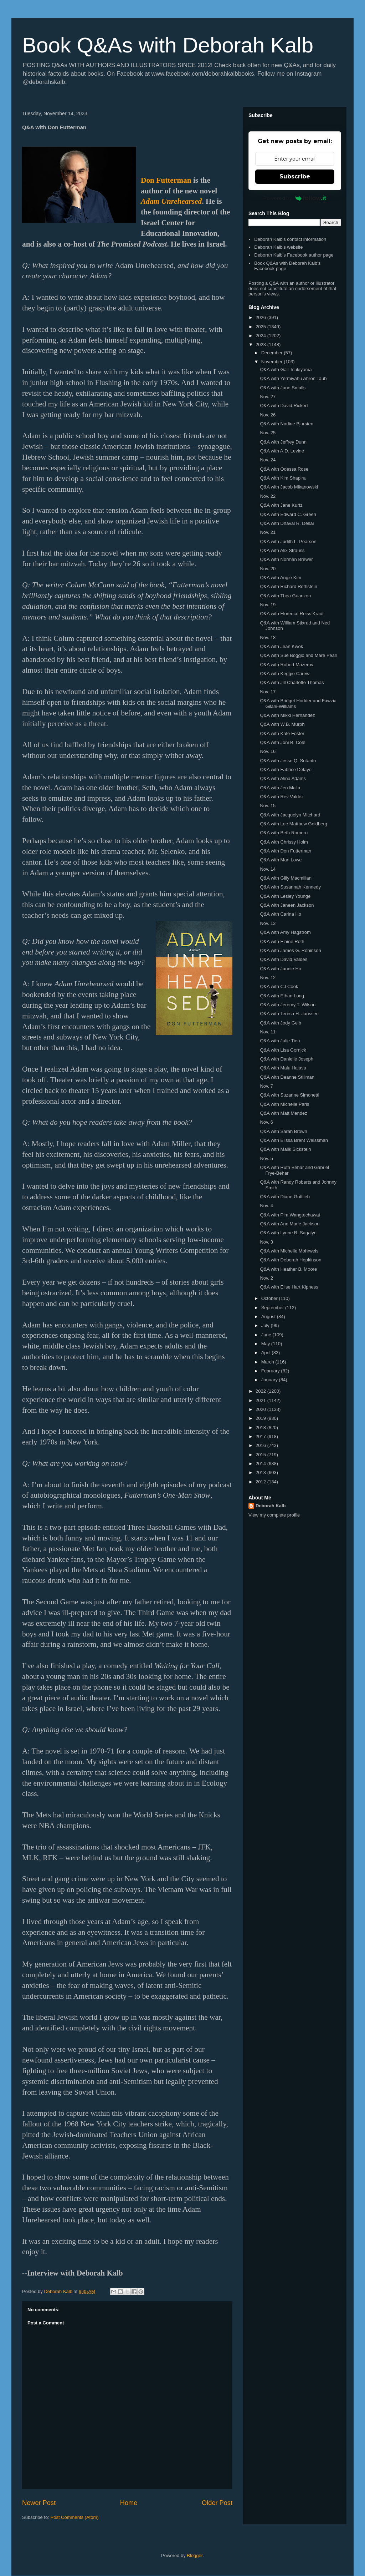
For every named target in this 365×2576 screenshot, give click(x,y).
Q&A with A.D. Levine (282, 451)
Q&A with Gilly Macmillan (285, 878)
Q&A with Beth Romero (284, 832)
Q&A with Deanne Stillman (287, 1077)
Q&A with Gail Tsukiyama (286, 369)
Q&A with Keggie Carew (284, 673)
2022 (261, 1391)
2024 (261, 335)
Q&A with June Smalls (282, 387)
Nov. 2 (266, 1278)
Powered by (295, 198)
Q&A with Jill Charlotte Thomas (292, 682)
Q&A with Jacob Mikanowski (289, 487)
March (268, 1362)
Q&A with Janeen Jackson (287, 905)
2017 (261, 1436)
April (266, 1352)
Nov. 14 (268, 869)
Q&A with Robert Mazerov (286, 664)
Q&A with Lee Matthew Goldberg (293, 823)
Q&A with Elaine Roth (282, 941)
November (272, 361)
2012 (261, 1481)
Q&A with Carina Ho (280, 914)
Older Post (217, 2502)
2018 (261, 1427)
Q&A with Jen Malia (280, 787)
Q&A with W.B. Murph (282, 724)
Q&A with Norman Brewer (286, 559)
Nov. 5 (266, 1158)
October (270, 1298)
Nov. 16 (268, 751)
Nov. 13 (268, 923)
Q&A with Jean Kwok (281, 646)
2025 (261, 326)
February (271, 1370)
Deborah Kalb (271, 1505)
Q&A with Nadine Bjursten (286, 423)
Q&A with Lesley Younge (285, 896)
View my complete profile (274, 1515)
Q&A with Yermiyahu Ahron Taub (293, 378)
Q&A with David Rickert (284, 405)
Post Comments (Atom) (75, 2517)
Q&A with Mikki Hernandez (287, 715)
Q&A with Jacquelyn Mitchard (290, 815)
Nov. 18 (268, 637)
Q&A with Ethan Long (282, 995)
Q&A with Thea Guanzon (285, 595)
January (270, 1379)
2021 (261, 1400)
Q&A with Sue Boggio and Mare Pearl (298, 655)
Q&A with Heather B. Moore (288, 1269)
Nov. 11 (268, 1031)
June (267, 1334)
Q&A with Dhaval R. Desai (287, 523)
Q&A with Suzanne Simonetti (289, 1095)
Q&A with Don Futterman (285, 851)
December (272, 352)
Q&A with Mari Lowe (281, 859)
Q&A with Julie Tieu (280, 1040)
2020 (261, 1409)
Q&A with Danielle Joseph (286, 1059)
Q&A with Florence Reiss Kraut (291, 613)
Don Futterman (166, 180)
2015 (261, 1454)
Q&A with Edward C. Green (288, 514)
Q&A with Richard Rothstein (288, 586)
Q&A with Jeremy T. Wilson (287, 1004)
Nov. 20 (268, 568)
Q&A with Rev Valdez (282, 796)
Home (129, 2502)
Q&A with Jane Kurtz (281, 505)
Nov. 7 (266, 1086)
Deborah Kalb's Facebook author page (293, 255)
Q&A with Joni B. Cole (282, 742)
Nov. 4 (266, 1205)
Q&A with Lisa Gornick (283, 1050)
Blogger (194, 2555)
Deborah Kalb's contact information (290, 239)
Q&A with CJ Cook (279, 986)
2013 (261, 1472)
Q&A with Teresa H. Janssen (289, 1013)
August (269, 1316)
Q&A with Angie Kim (280, 577)
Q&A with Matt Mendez (283, 1113)
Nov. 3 (266, 1242)
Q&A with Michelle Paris (284, 1104)
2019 (261, 1418)
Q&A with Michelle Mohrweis (289, 1251)
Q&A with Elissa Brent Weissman (294, 1140)
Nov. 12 (268, 977)
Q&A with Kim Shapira (282, 478)
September (273, 1307)
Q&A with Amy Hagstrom (285, 932)
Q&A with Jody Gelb (280, 1023)
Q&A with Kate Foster (282, 733)
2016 (261, 1445)
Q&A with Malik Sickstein (285, 1149)
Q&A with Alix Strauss (282, 550)
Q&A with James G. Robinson (290, 950)
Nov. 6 (266, 1122)
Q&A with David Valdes (283, 959)
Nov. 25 (268, 432)
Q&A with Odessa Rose (284, 469)
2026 (261, 317)
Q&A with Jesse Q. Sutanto (288, 760)
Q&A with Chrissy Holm (284, 842)
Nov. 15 (268, 805)
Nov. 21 (268, 532)
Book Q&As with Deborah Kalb (167, 45)
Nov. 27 (268, 396)
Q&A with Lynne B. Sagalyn (288, 1232)
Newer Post (39, 2502)
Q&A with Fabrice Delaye (286, 769)
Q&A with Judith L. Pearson (288, 541)
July (266, 1325)
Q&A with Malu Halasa (283, 1068)
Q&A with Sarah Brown (283, 1131)
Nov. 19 (268, 604)
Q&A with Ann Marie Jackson (289, 1223)
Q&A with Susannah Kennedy (290, 887)
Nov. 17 (268, 691)
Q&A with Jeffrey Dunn (283, 442)
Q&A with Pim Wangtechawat (290, 1215)
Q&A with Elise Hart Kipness (289, 1287)
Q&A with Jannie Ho (280, 968)
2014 (261, 1463)
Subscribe (294, 176)
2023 (261, 344)
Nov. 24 (268, 459)
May (266, 1343)
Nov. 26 (268, 414)
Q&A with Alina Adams (283, 778)
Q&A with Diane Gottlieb (284, 1196)
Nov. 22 (268, 496)
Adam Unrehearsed (171, 201)
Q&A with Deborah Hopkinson (290, 1259)
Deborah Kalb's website (278, 247)
